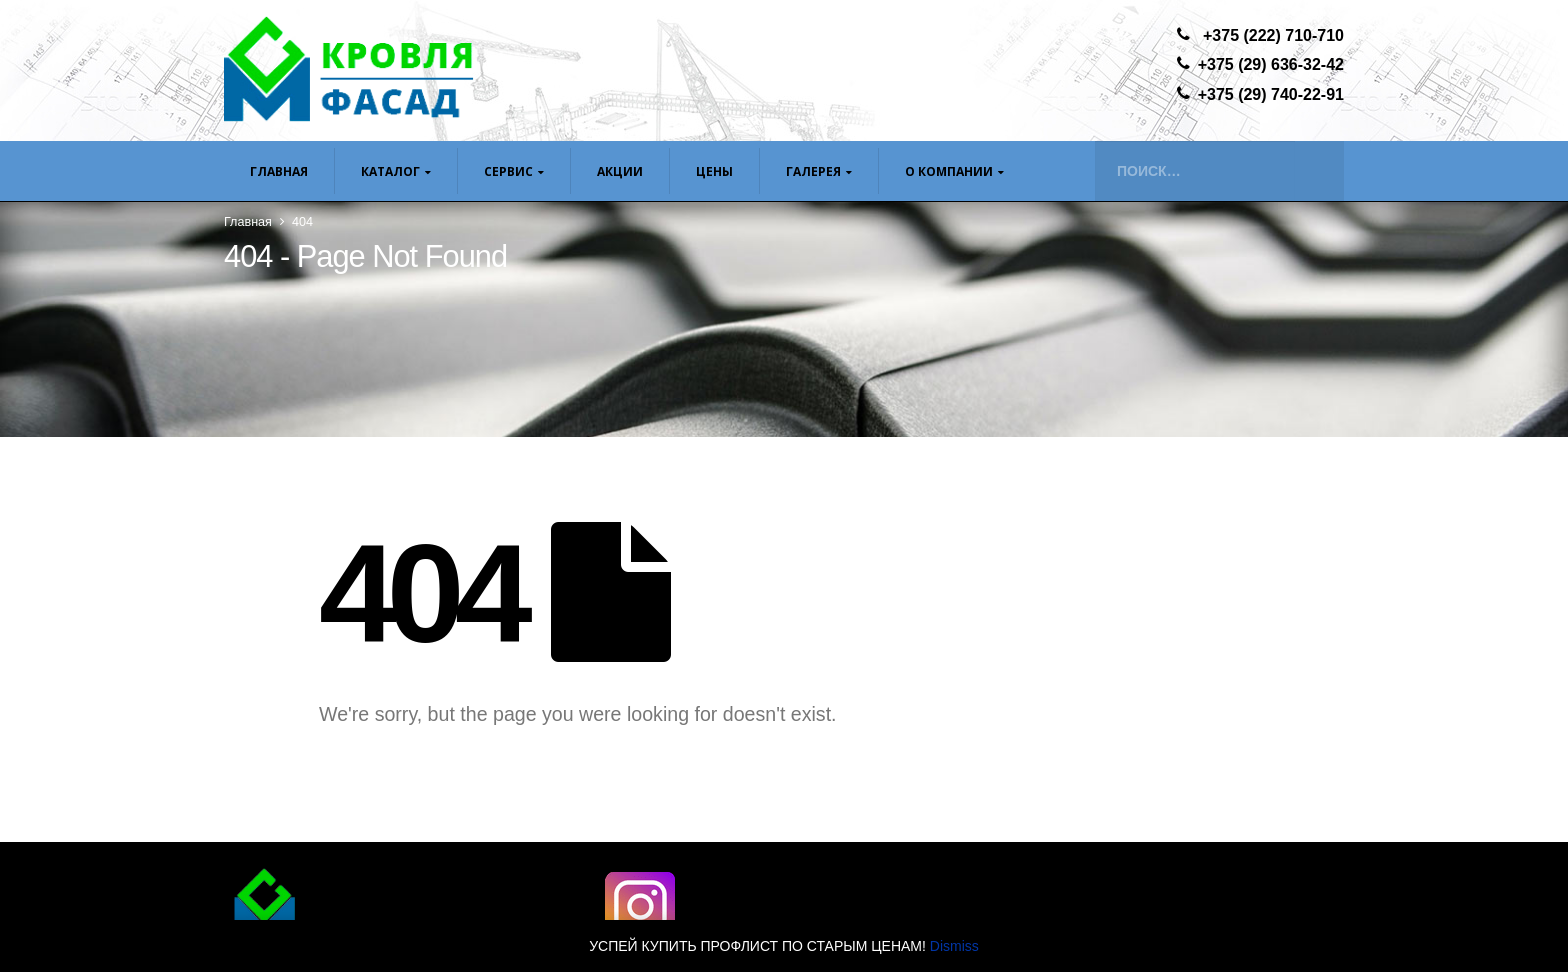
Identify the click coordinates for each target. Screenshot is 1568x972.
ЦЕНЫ (714, 171)
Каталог (390, 171)
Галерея (813, 171)
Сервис (508, 171)
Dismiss (954, 946)
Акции (620, 171)
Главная (279, 171)
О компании (949, 171)
